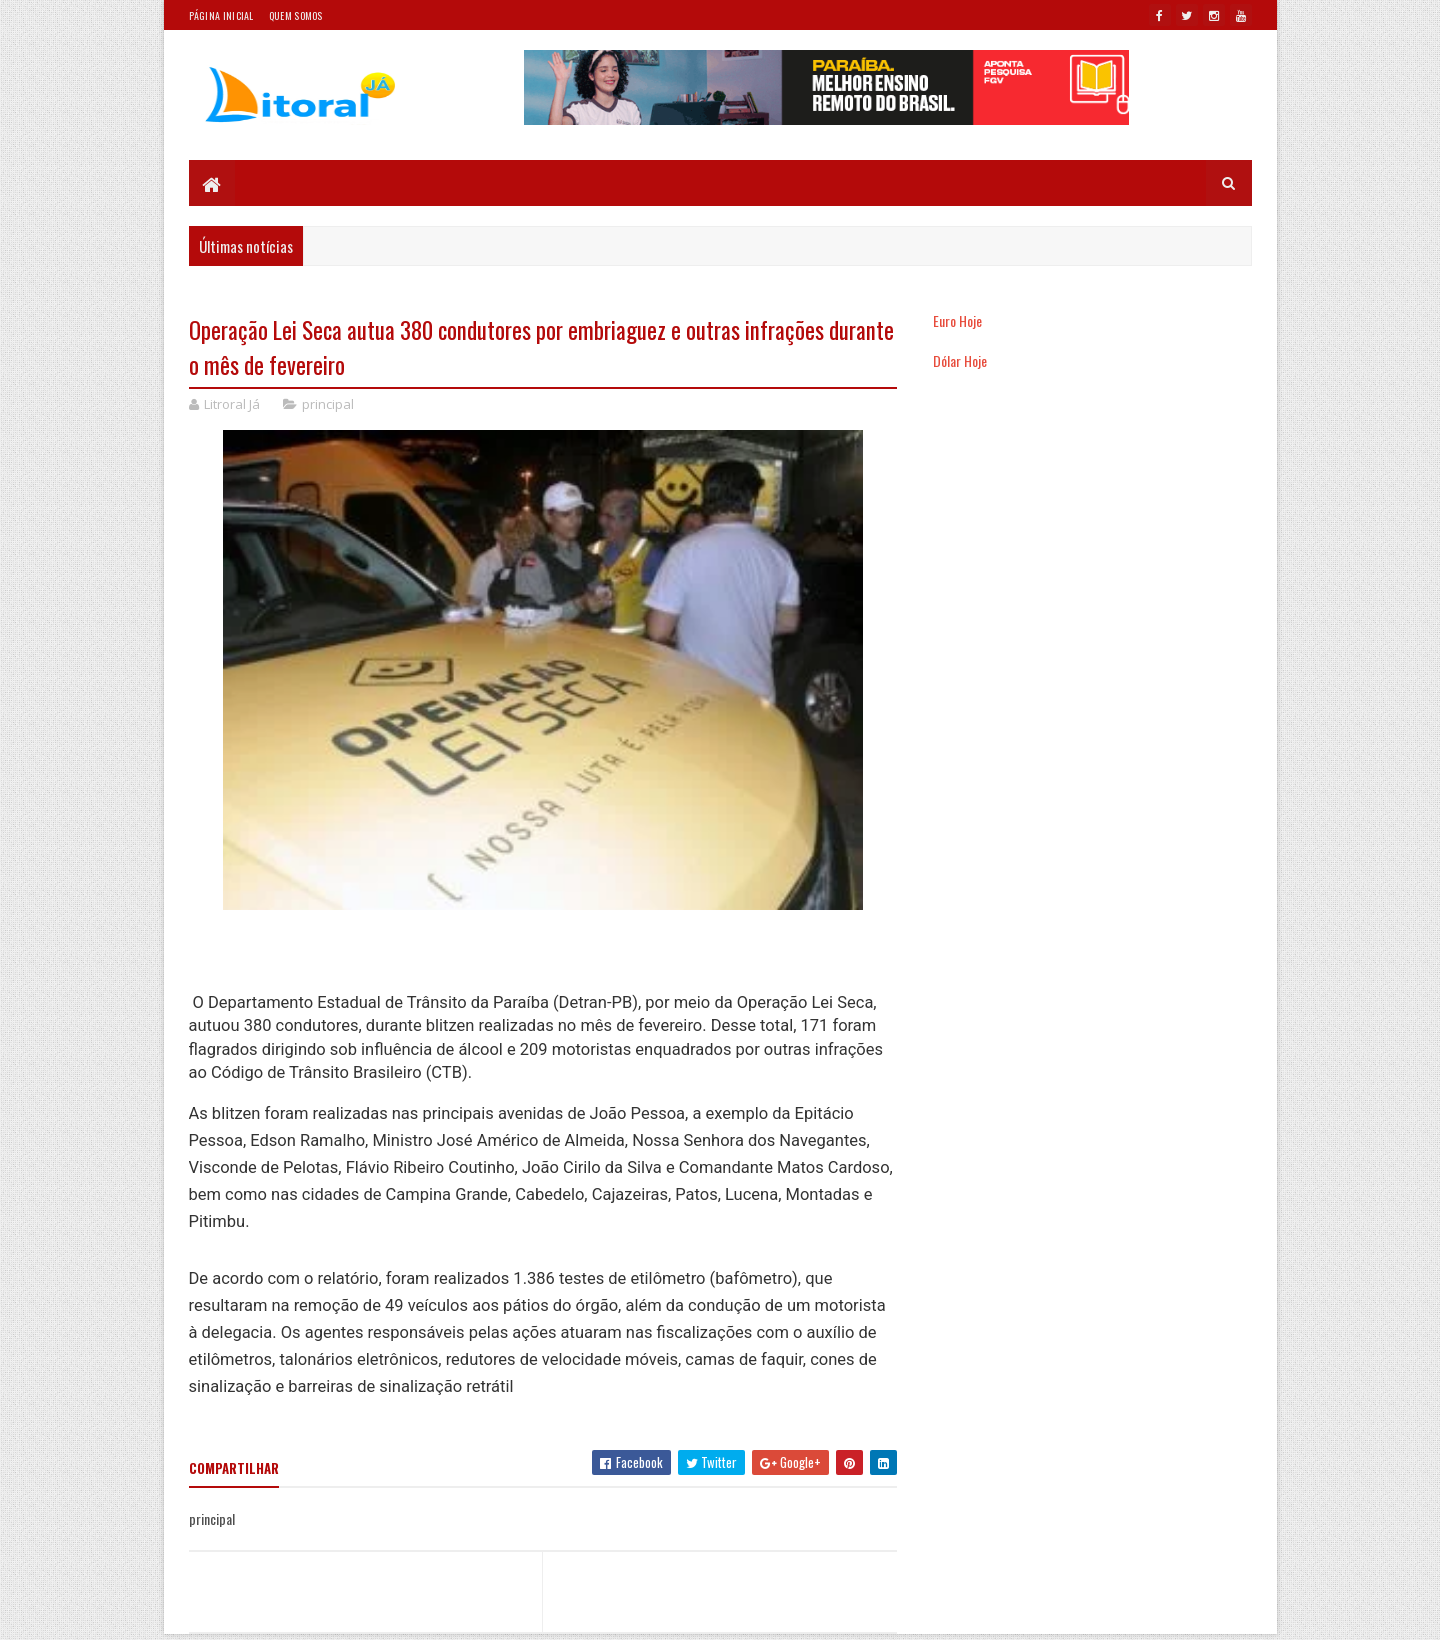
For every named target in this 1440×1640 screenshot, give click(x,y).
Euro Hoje (957, 320)
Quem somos (296, 15)
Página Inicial (221, 15)
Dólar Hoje (960, 360)
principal (328, 404)
